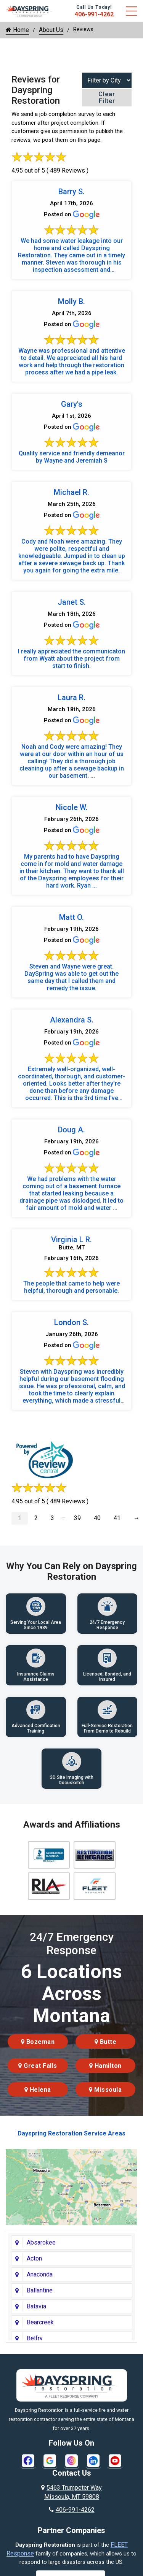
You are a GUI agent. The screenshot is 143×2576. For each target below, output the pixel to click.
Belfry (35, 2338)
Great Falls (37, 2065)
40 (97, 1518)
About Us (51, 29)
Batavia (36, 2306)
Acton (34, 2258)
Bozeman (38, 2041)
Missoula (105, 2089)
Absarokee (41, 2242)
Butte (106, 2041)
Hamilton (105, 2065)
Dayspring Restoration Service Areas (71, 2133)
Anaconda (40, 2274)
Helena (37, 2089)
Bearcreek (40, 2322)
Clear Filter (106, 97)
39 (77, 1518)
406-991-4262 (94, 14)
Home (17, 29)
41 (117, 1518)
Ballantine (40, 2290)
